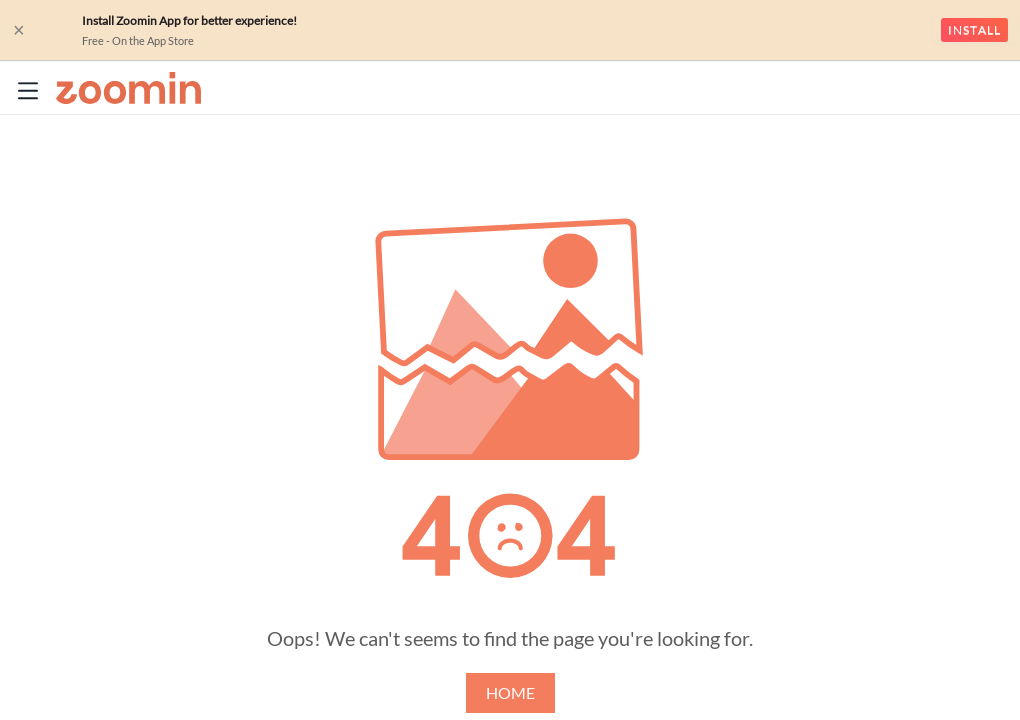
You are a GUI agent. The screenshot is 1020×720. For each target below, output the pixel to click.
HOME (510, 692)
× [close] (19, 30)
